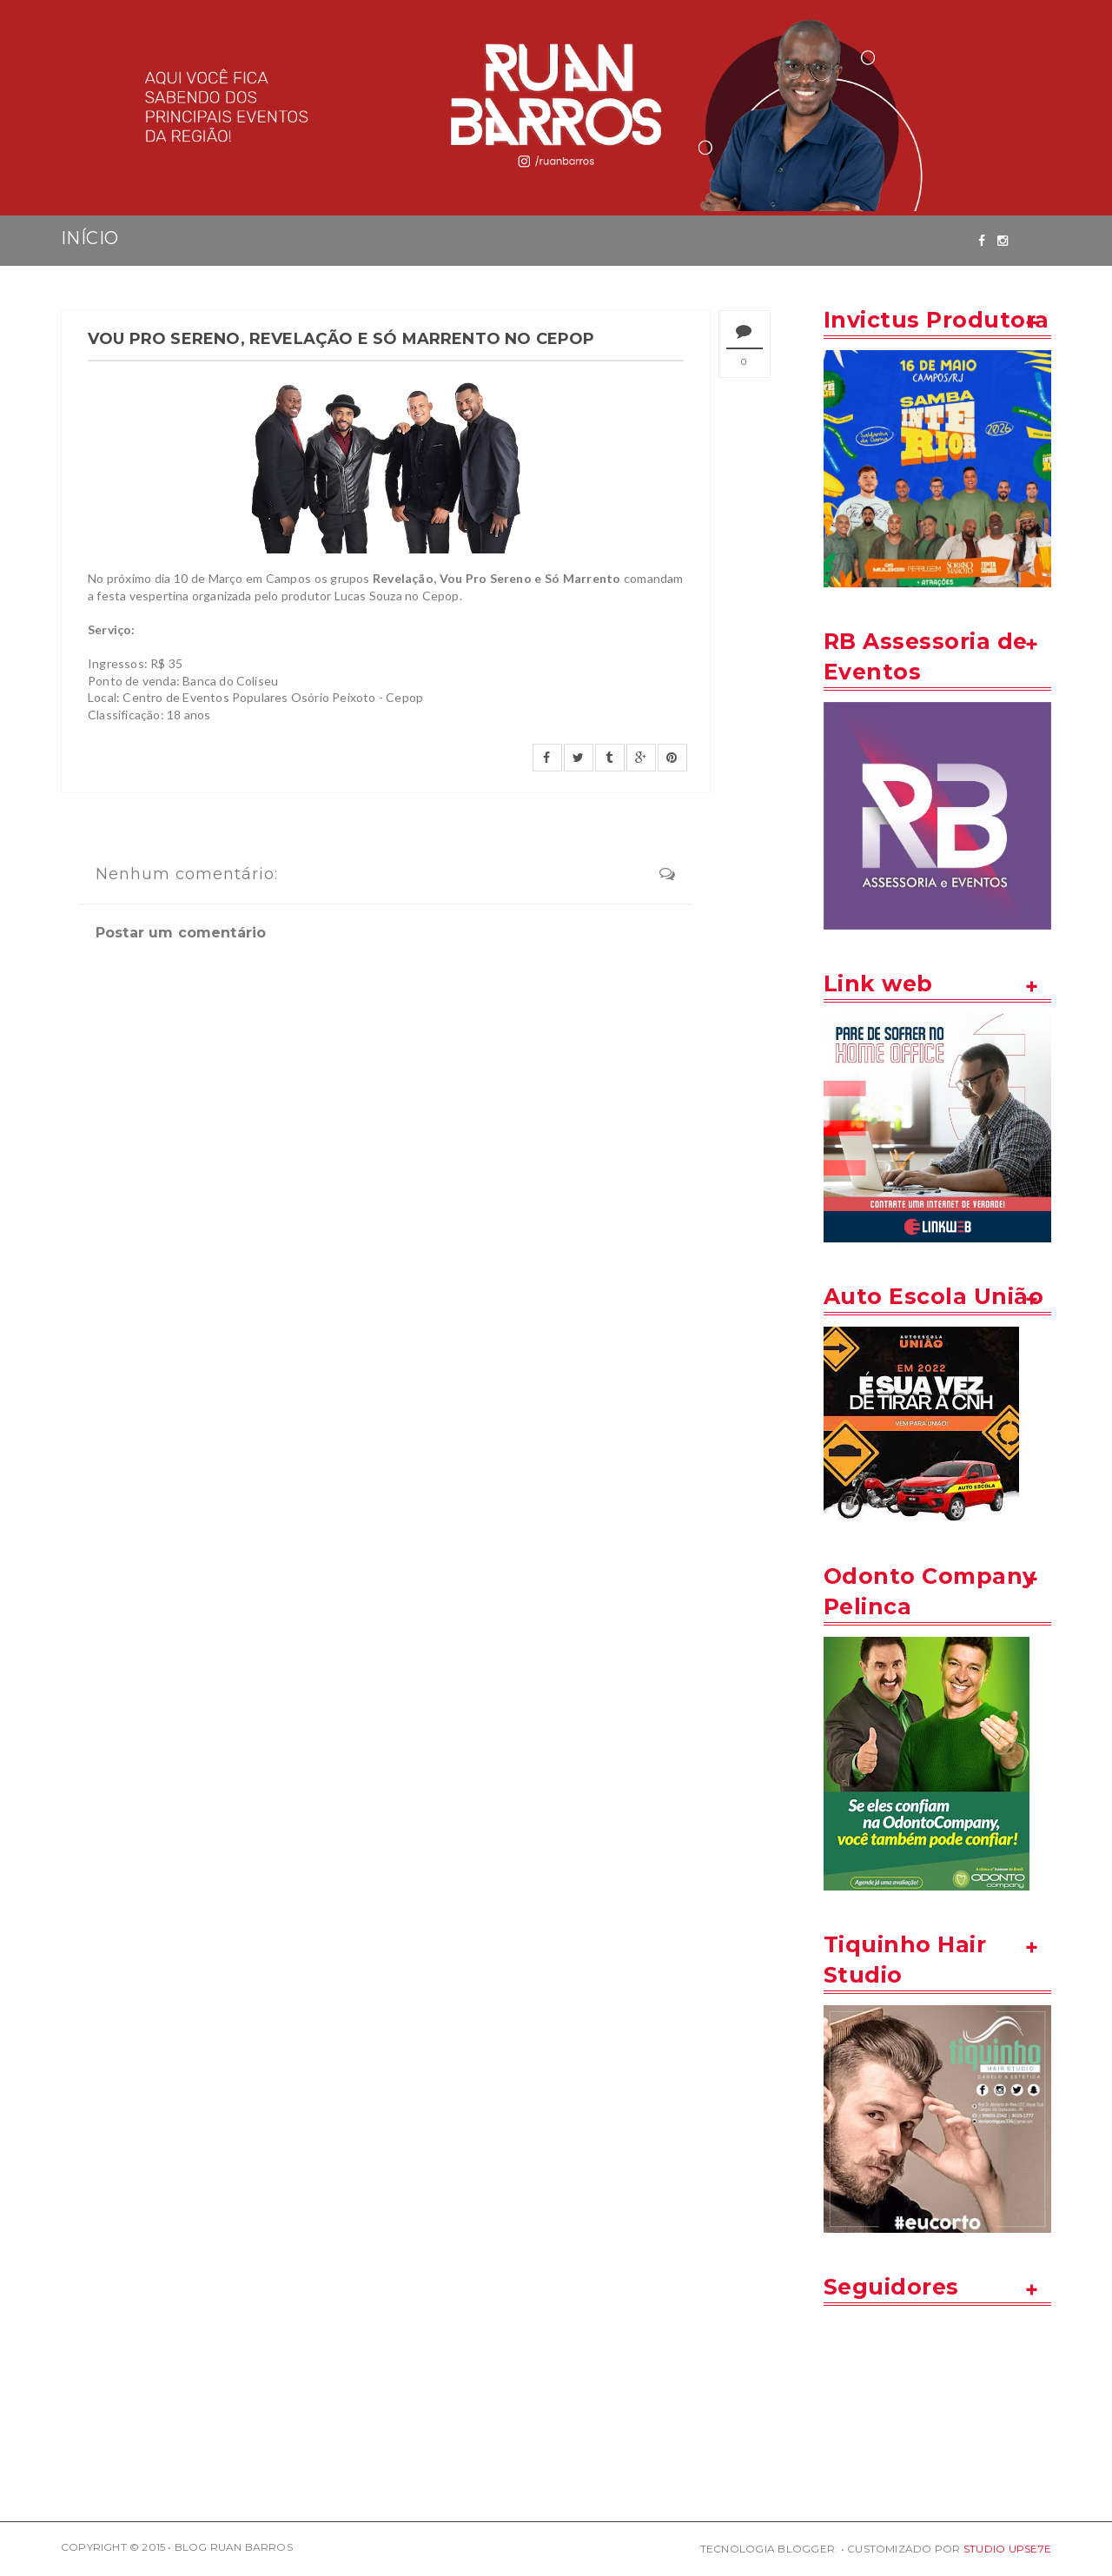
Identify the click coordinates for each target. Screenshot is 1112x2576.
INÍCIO (89, 238)
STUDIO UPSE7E (1007, 2548)
